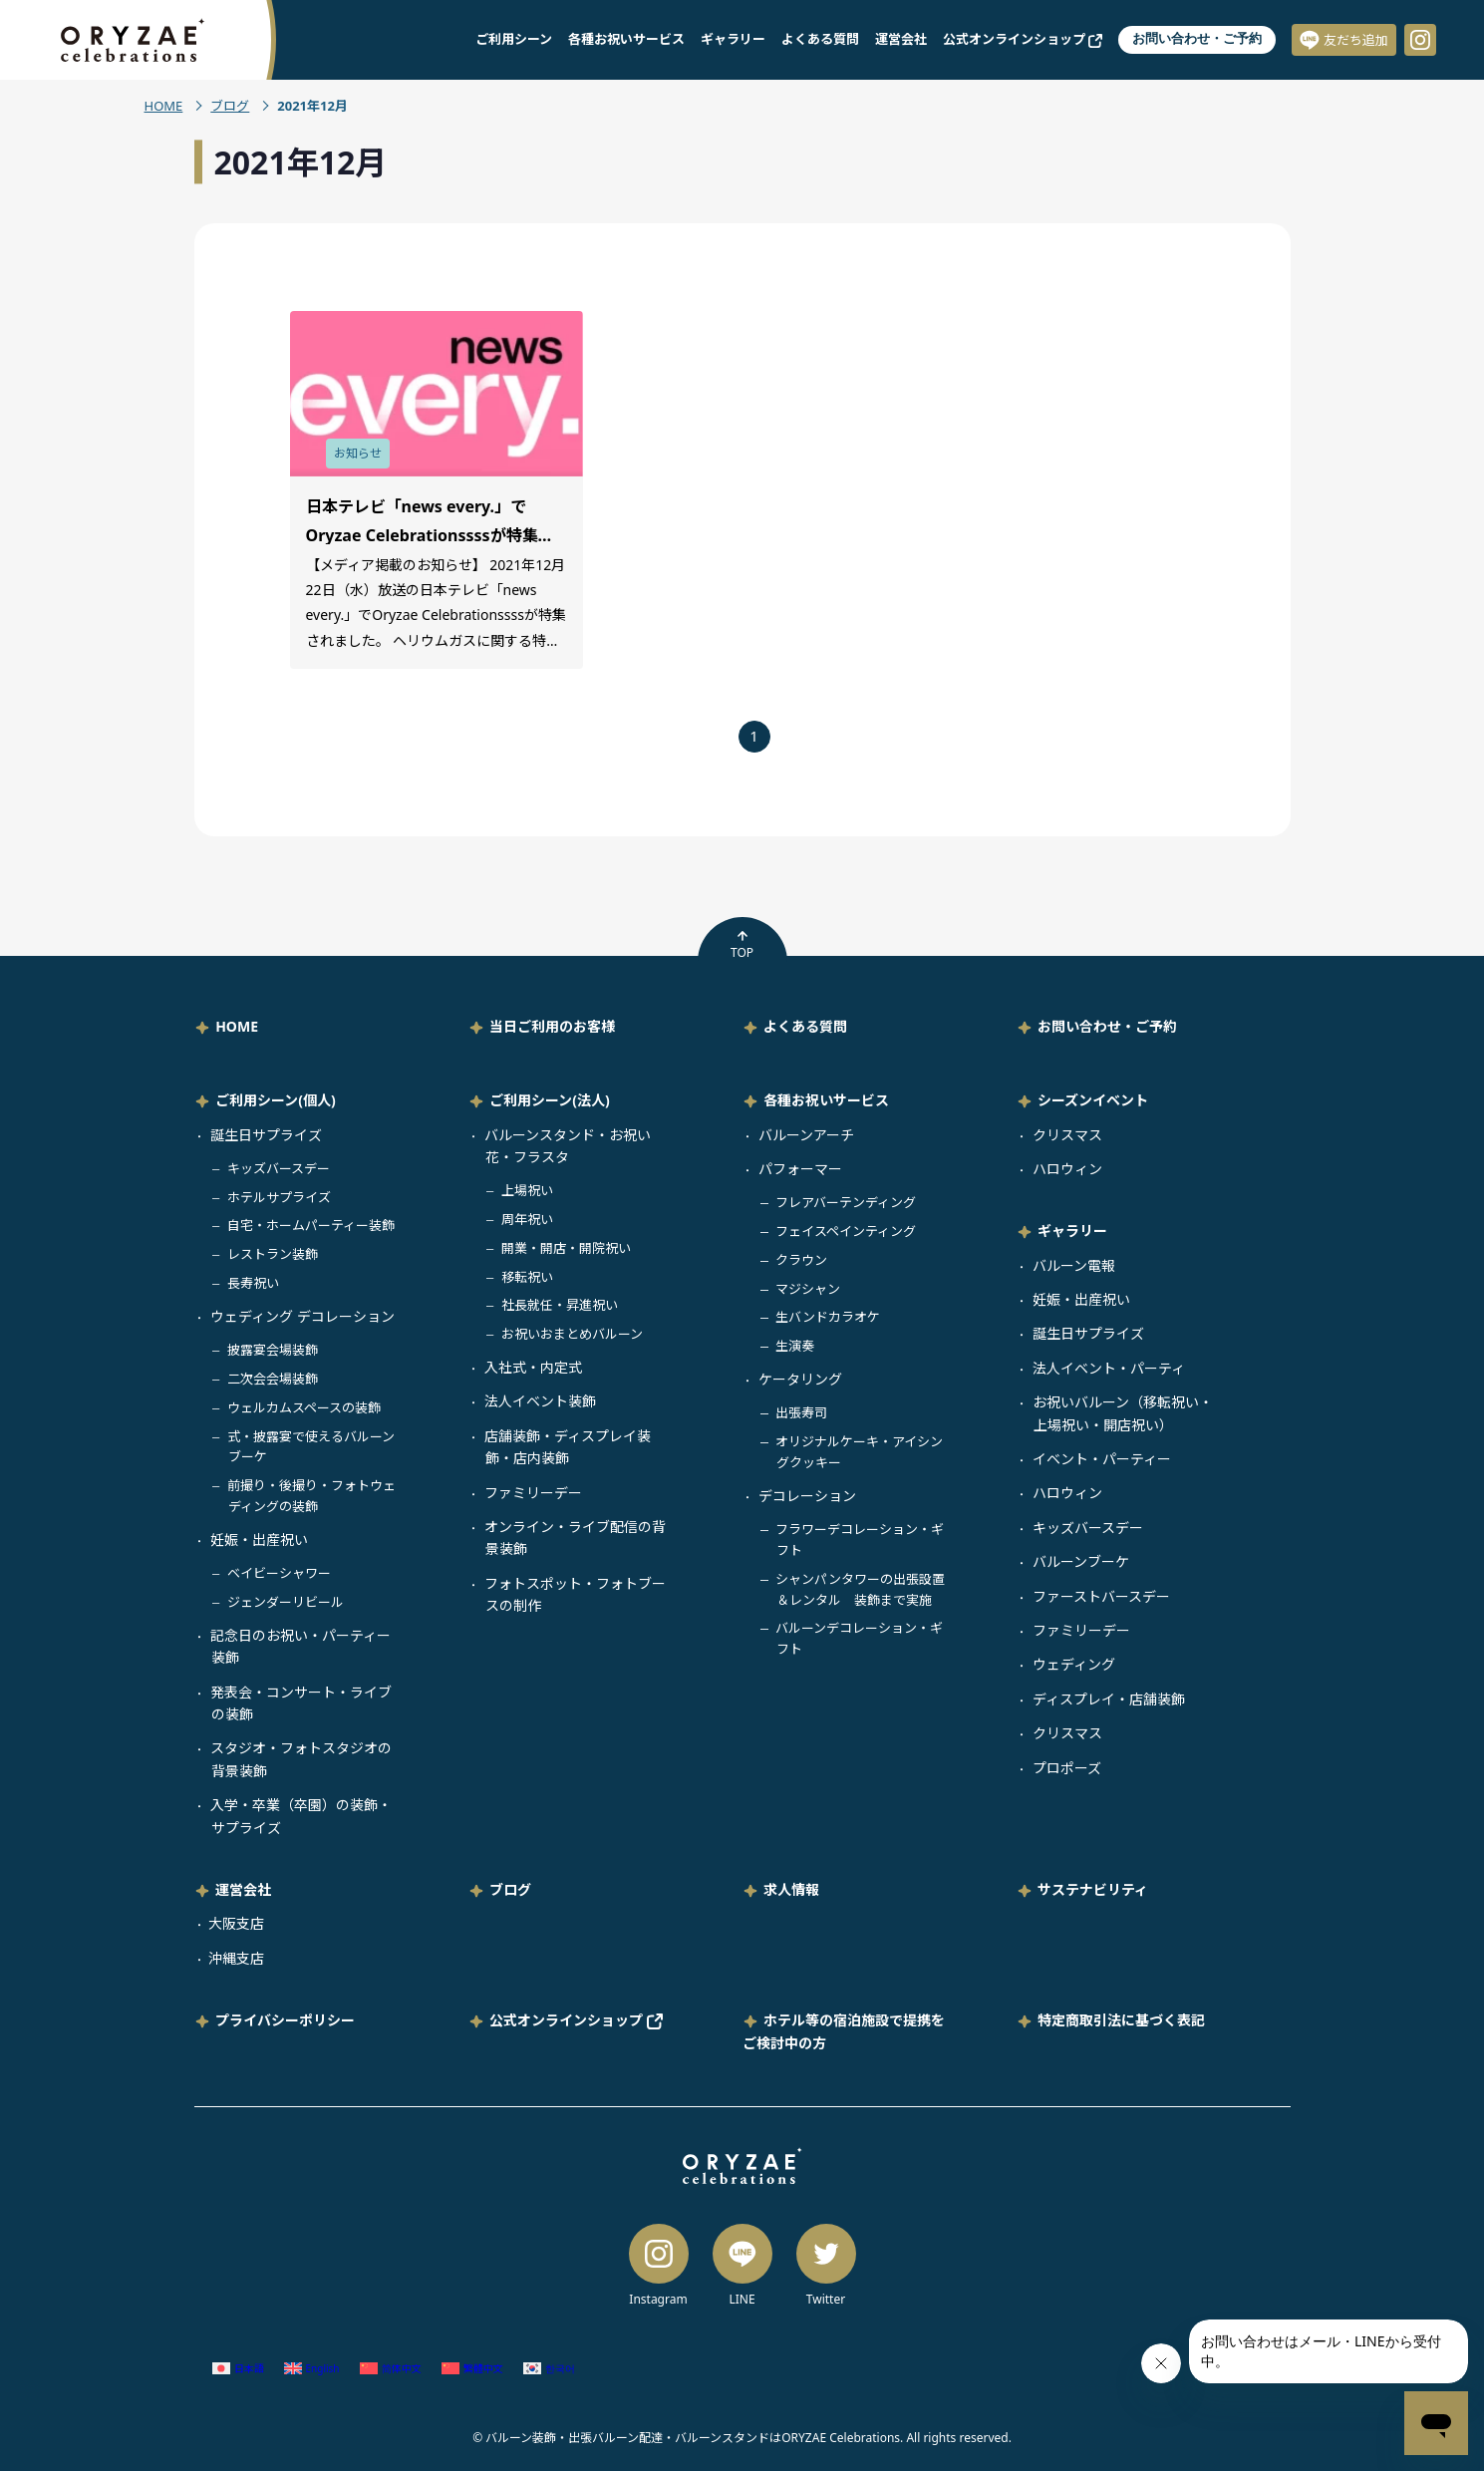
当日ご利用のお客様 (552, 1026)
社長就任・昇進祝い (559, 1305)
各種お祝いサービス (626, 39)
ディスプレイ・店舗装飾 (1109, 1699)
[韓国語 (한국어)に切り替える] (549, 2367)
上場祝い (527, 1190)
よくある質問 (820, 39)
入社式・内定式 (533, 1367)
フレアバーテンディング (845, 1202)
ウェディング (1074, 1664)
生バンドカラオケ (827, 1317)
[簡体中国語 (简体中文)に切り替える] (391, 2367)
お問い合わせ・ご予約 (1197, 38)
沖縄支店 (236, 1958)
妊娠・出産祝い (259, 1539)
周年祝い (527, 1219)
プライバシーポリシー (285, 2019)
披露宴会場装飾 (272, 1350)
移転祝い (527, 1277)
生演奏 (794, 1346)
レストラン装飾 (272, 1254)
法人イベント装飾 (540, 1400)
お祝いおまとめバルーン (572, 1334)
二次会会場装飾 (272, 1379)
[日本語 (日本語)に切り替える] (238, 2367)
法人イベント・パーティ (1109, 1368)
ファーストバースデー (1101, 1596)
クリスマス (1067, 1134)
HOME (164, 106)
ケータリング (800, 1379)
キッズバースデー (278, 1168)
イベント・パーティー (1102, 1458)
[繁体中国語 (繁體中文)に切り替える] (472, 2367)
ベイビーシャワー (279, 1573)
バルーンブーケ (1081, 1561)
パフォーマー (800, 1168)
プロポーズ (1067, 1767)
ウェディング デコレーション (302, 1316)
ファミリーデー (533, 1492)
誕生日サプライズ (266, 1134)
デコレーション (807, 1495)
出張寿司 (801, 1412)
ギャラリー (733, 39)
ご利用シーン (513, 39)
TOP (742, 945)
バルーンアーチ (806, 1134)
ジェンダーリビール (285, 1602)
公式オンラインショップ (1022, 39)
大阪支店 (236, 1923)
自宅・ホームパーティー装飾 (311, 1225)
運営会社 (901, 39)
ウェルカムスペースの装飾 (304, 1407)
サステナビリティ (1093, 1889)
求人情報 (791, 1889)
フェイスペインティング (845, 1231)
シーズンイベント (1093, 1099)
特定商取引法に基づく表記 (1121, 2019)
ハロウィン (1067, 1168)
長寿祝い (253, 1283)
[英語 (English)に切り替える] (312, 2367)
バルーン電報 (1074, 1265)
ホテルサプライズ (279, 1197)
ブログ (229, 106)
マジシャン (807, 1289)
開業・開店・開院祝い (566, 1248)
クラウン (801, 1260)
